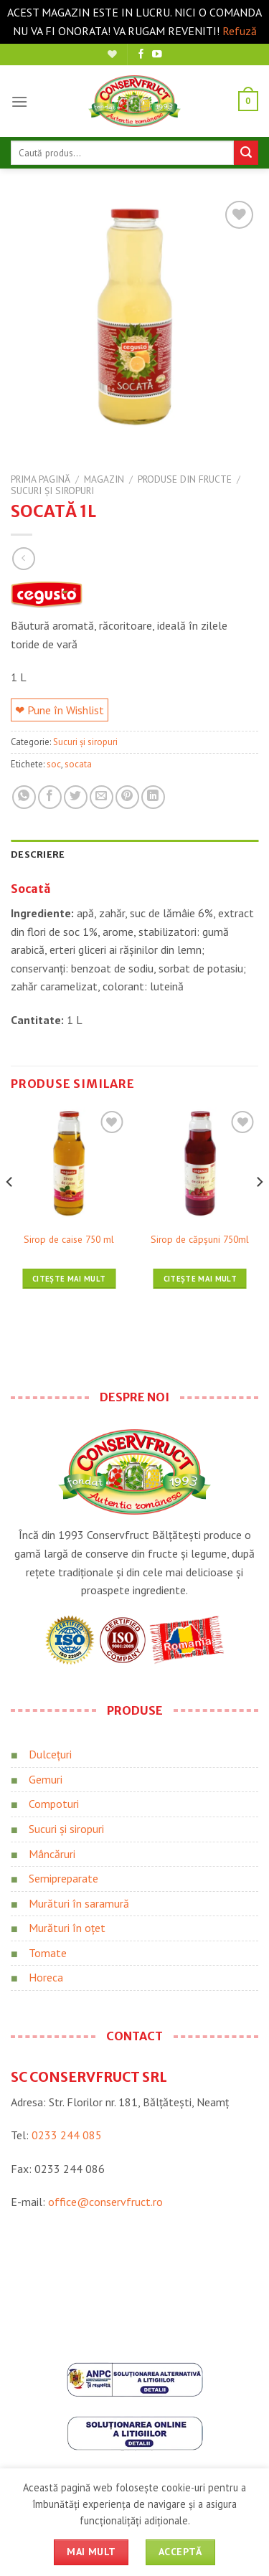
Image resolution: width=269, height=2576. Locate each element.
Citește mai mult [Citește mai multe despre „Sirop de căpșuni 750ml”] (200, 1279)
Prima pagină (40, 479)
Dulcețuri (50, 1754)
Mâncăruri (52, 1854)
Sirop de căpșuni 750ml (200, 1239)
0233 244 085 (67, 2135)
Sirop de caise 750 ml (69, 1239)
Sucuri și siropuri (52, 490)
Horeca (46, 1977)
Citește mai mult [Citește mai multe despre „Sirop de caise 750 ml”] (68, 1279)
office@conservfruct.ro (105, 2201)
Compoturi (54, 1803)
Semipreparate (63, 1878)
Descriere (38, 854)
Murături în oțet (67, 1928)
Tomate (48, 1953)
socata (78, 764)
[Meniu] (19, 101)
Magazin (104, 479)
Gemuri (45, 1779)
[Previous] (10, 1210)
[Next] (259, 1210)
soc (54, 764)
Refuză (239, 31)
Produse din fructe (185, 479)
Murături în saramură (79, 1903)
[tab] (134, 854)
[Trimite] (246, 153)
